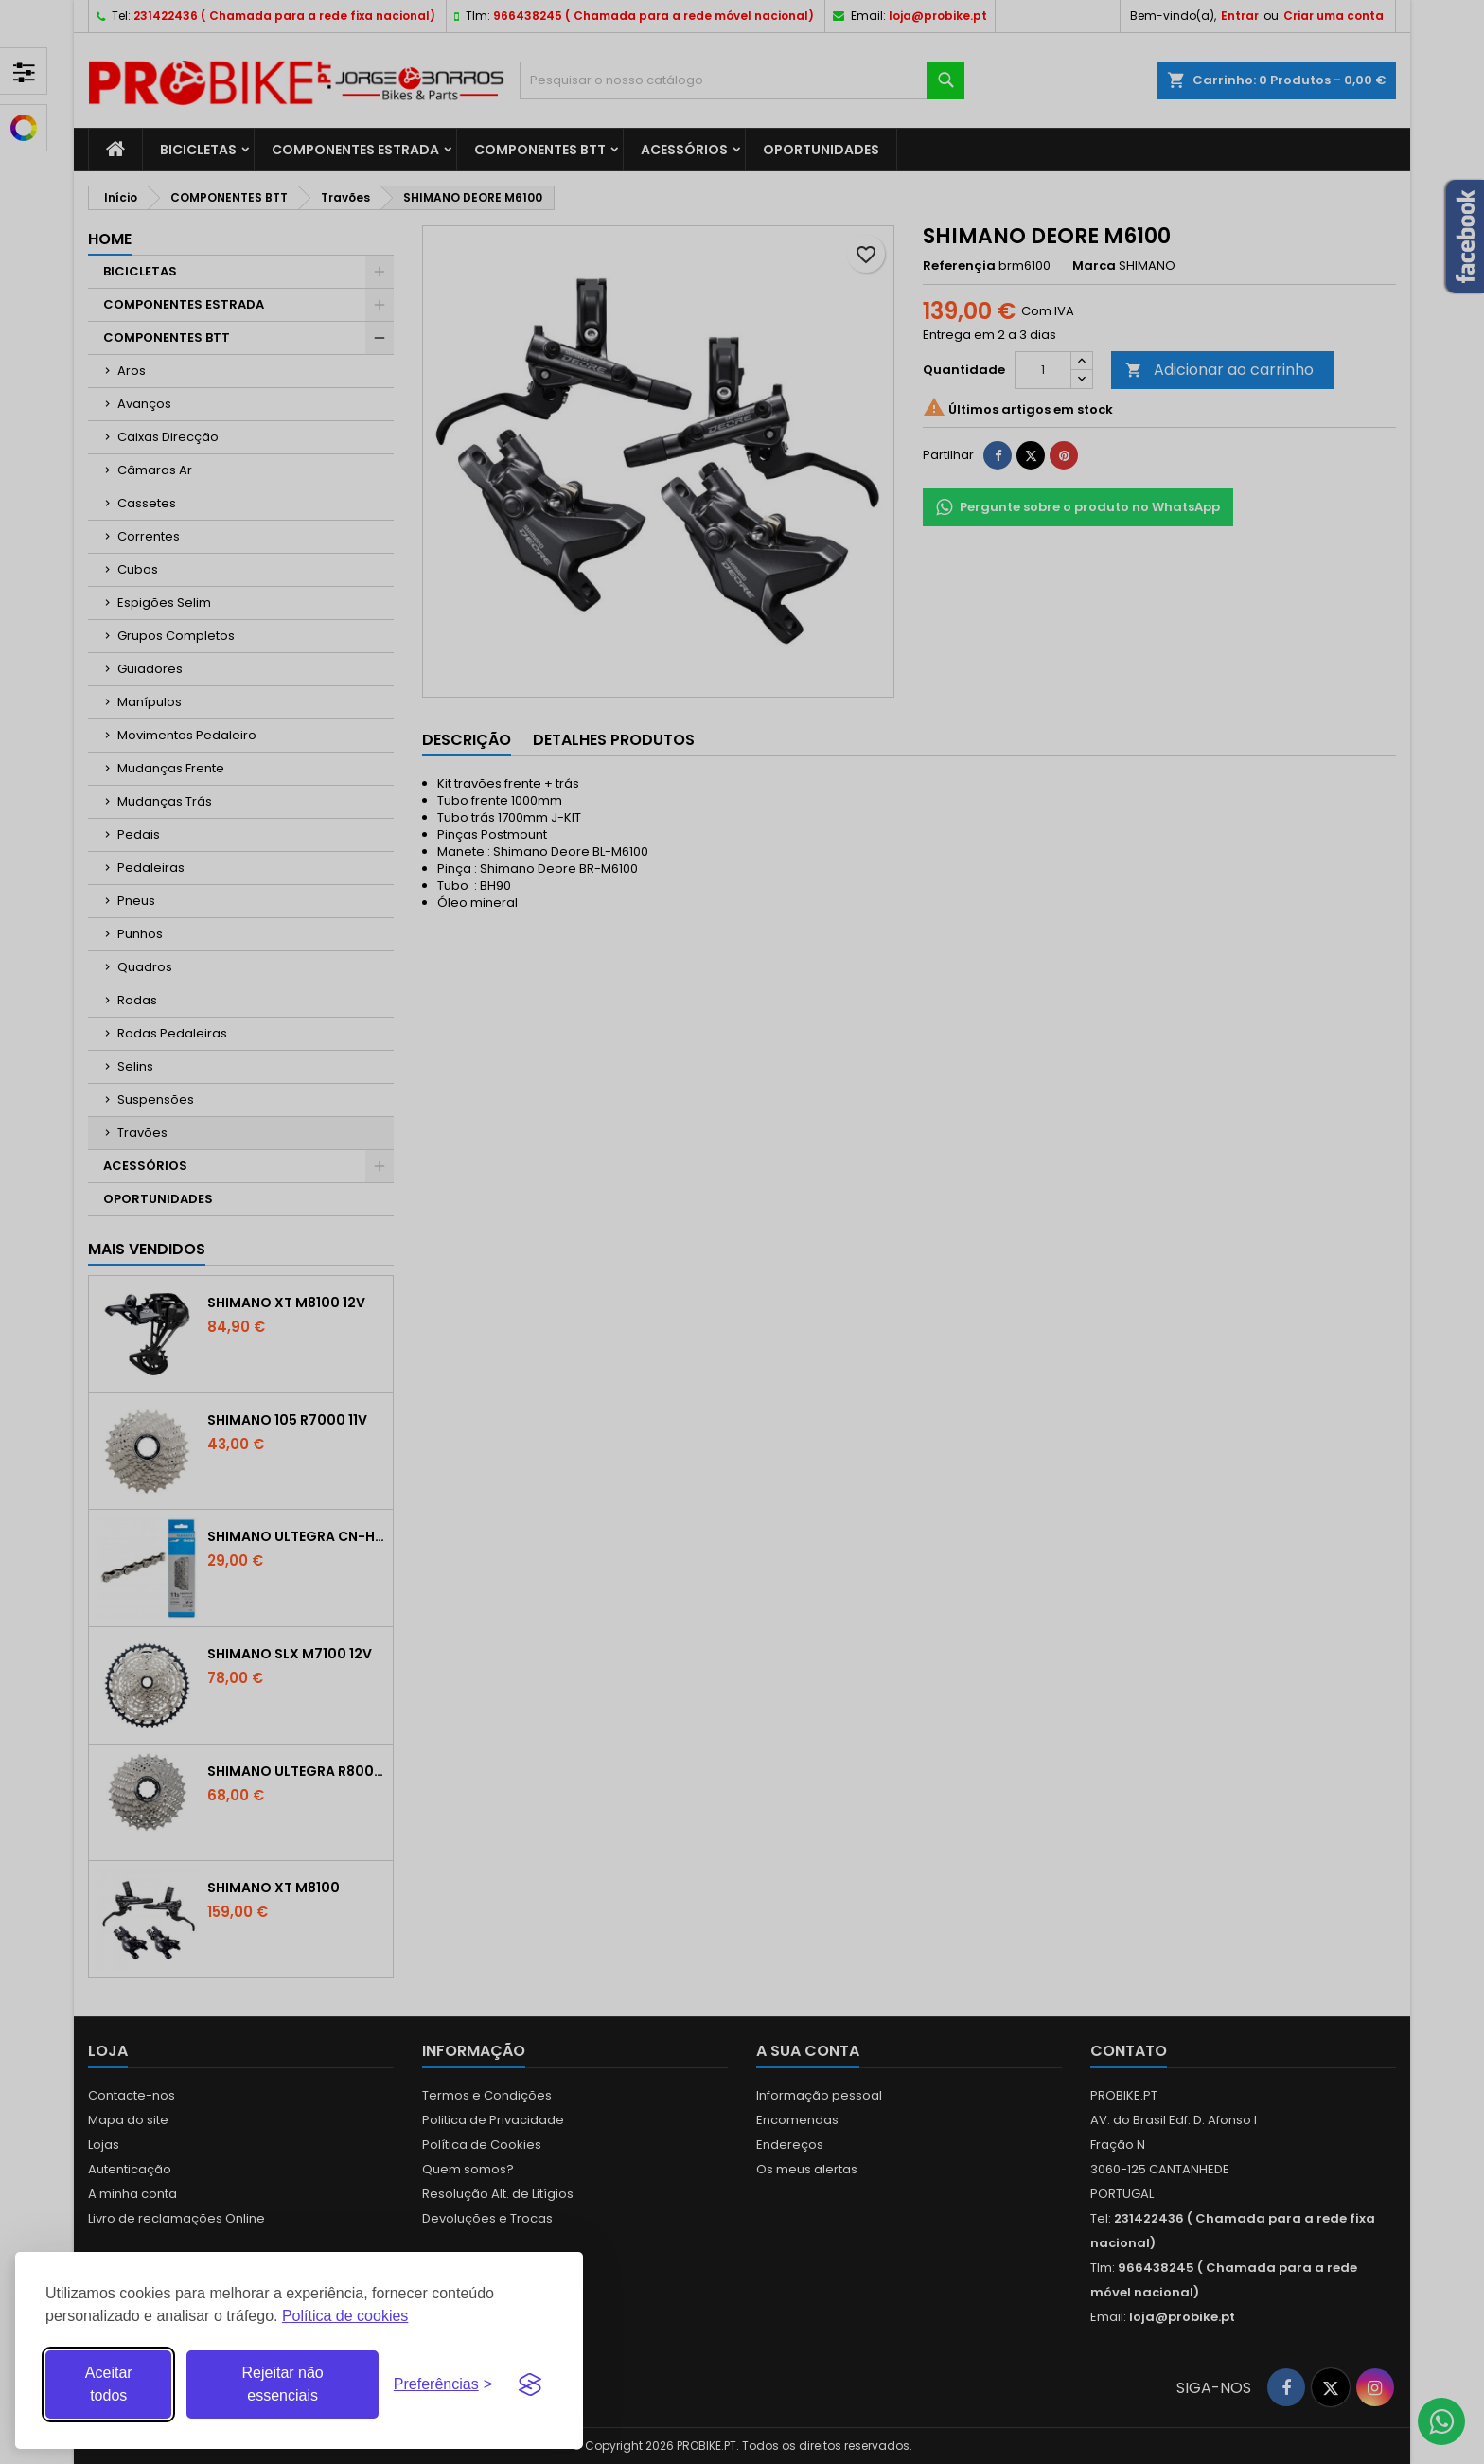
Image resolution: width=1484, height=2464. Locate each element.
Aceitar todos (108, 2384)
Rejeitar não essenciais (282, 2384)
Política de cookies (345, 2316)
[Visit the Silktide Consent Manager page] (530, 2384)
